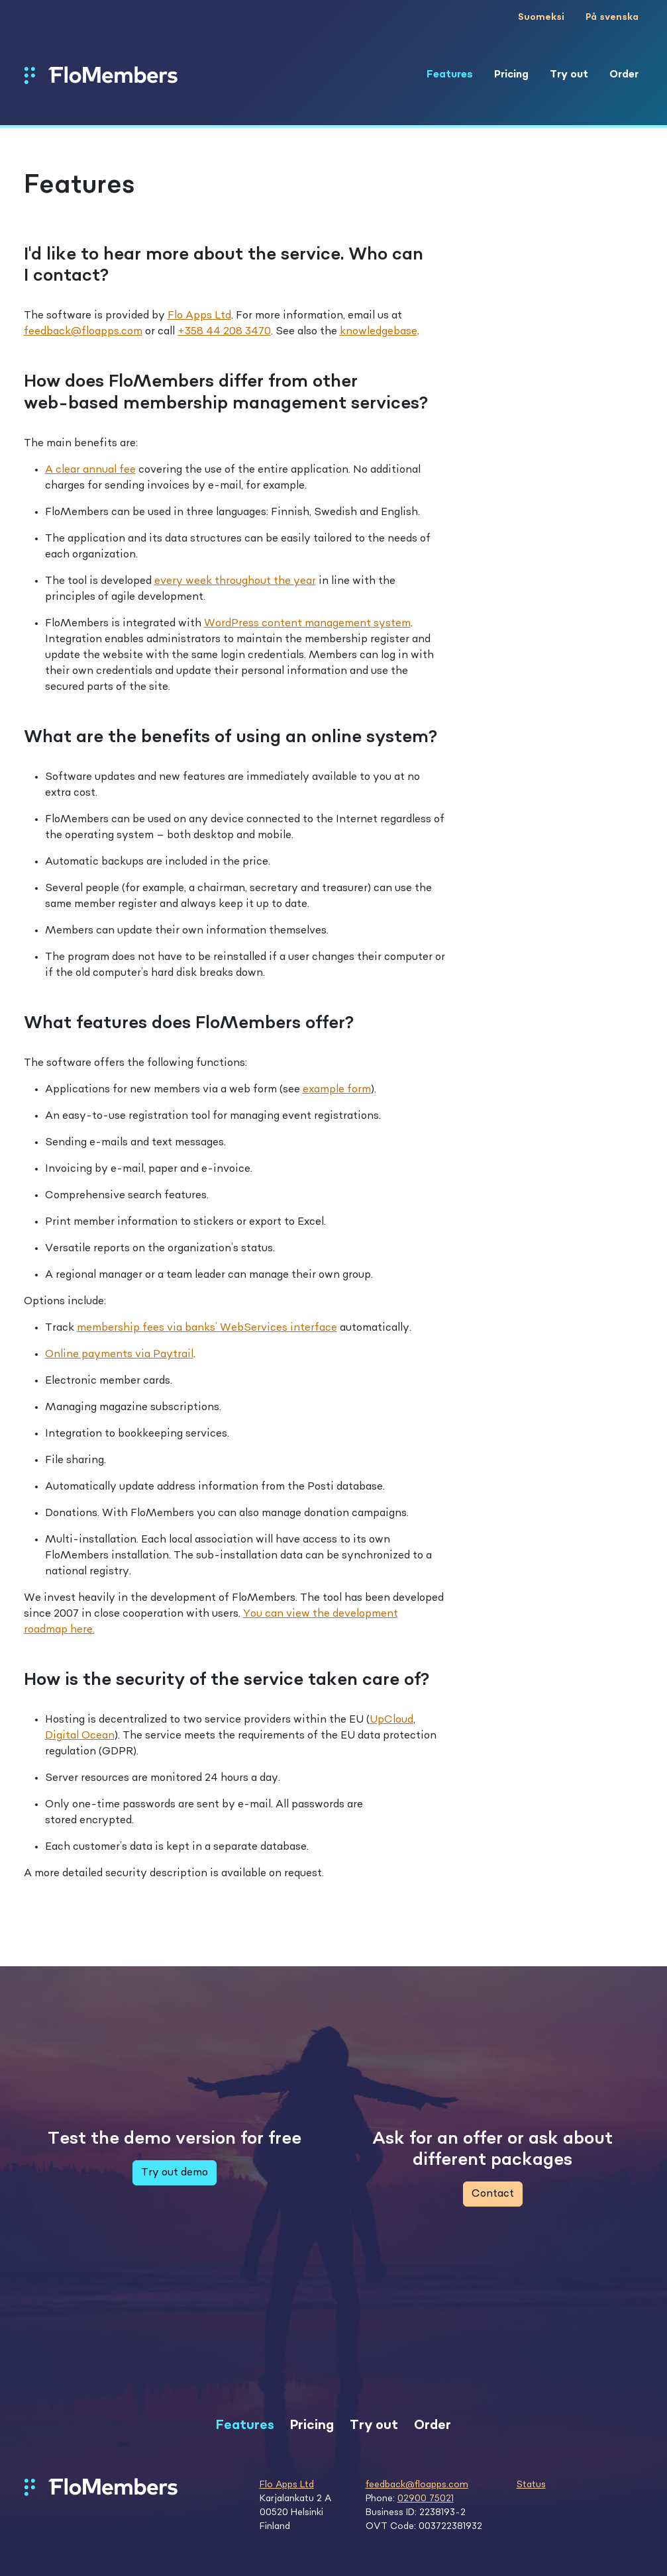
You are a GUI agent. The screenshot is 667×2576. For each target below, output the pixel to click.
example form (337, 1089)
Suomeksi (541, 17)
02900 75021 (425, 2498)
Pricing (511, 75)
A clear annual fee (90, 470)
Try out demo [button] (174, 2173)
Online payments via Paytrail (119, 1354)
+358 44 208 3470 (224, 331)
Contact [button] (493, 2194)
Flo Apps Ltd (199, 315)
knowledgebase (378, 331)
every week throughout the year (235, 581)
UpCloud (391, 1720)
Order (624, 75)
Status (531, 2484)
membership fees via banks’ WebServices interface (207, 1328)
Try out (569, 75)
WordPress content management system (307, 623)
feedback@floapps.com (83, 331)
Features (450, 75)
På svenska (612, 17)
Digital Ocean (80, 1736)
